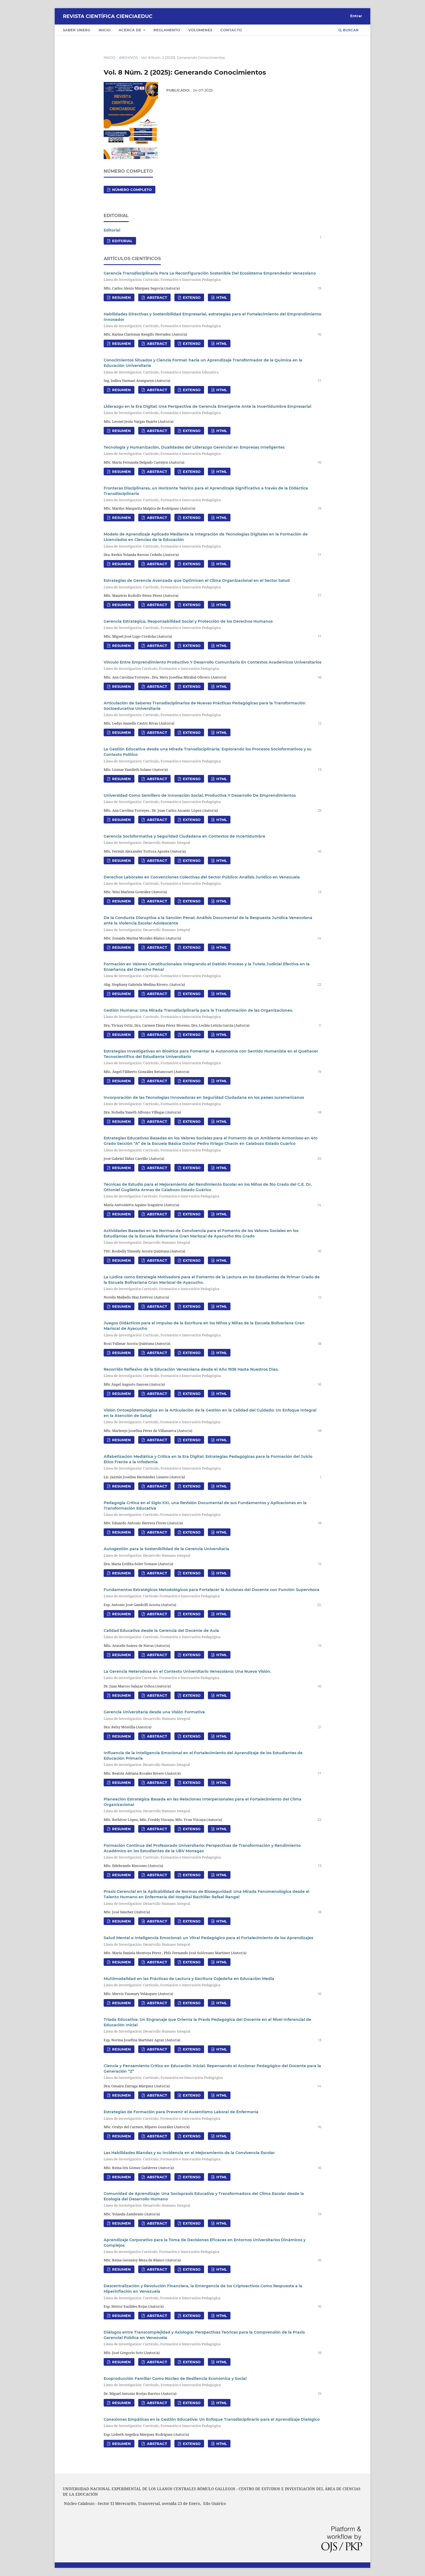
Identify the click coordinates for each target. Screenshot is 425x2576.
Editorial (112, 230)
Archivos (128, 57)
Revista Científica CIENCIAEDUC (107, 16)
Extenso (191, 297)
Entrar (356, 16)
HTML (221, 297)
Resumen (121, 297)
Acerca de (130, 30)
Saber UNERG (76, 30)
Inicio (104, 30)
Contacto (231, 30)
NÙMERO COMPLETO (131, 189)
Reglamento (166, 30)
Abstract (156, 297)
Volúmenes (200, 30)
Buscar (348, 30)
